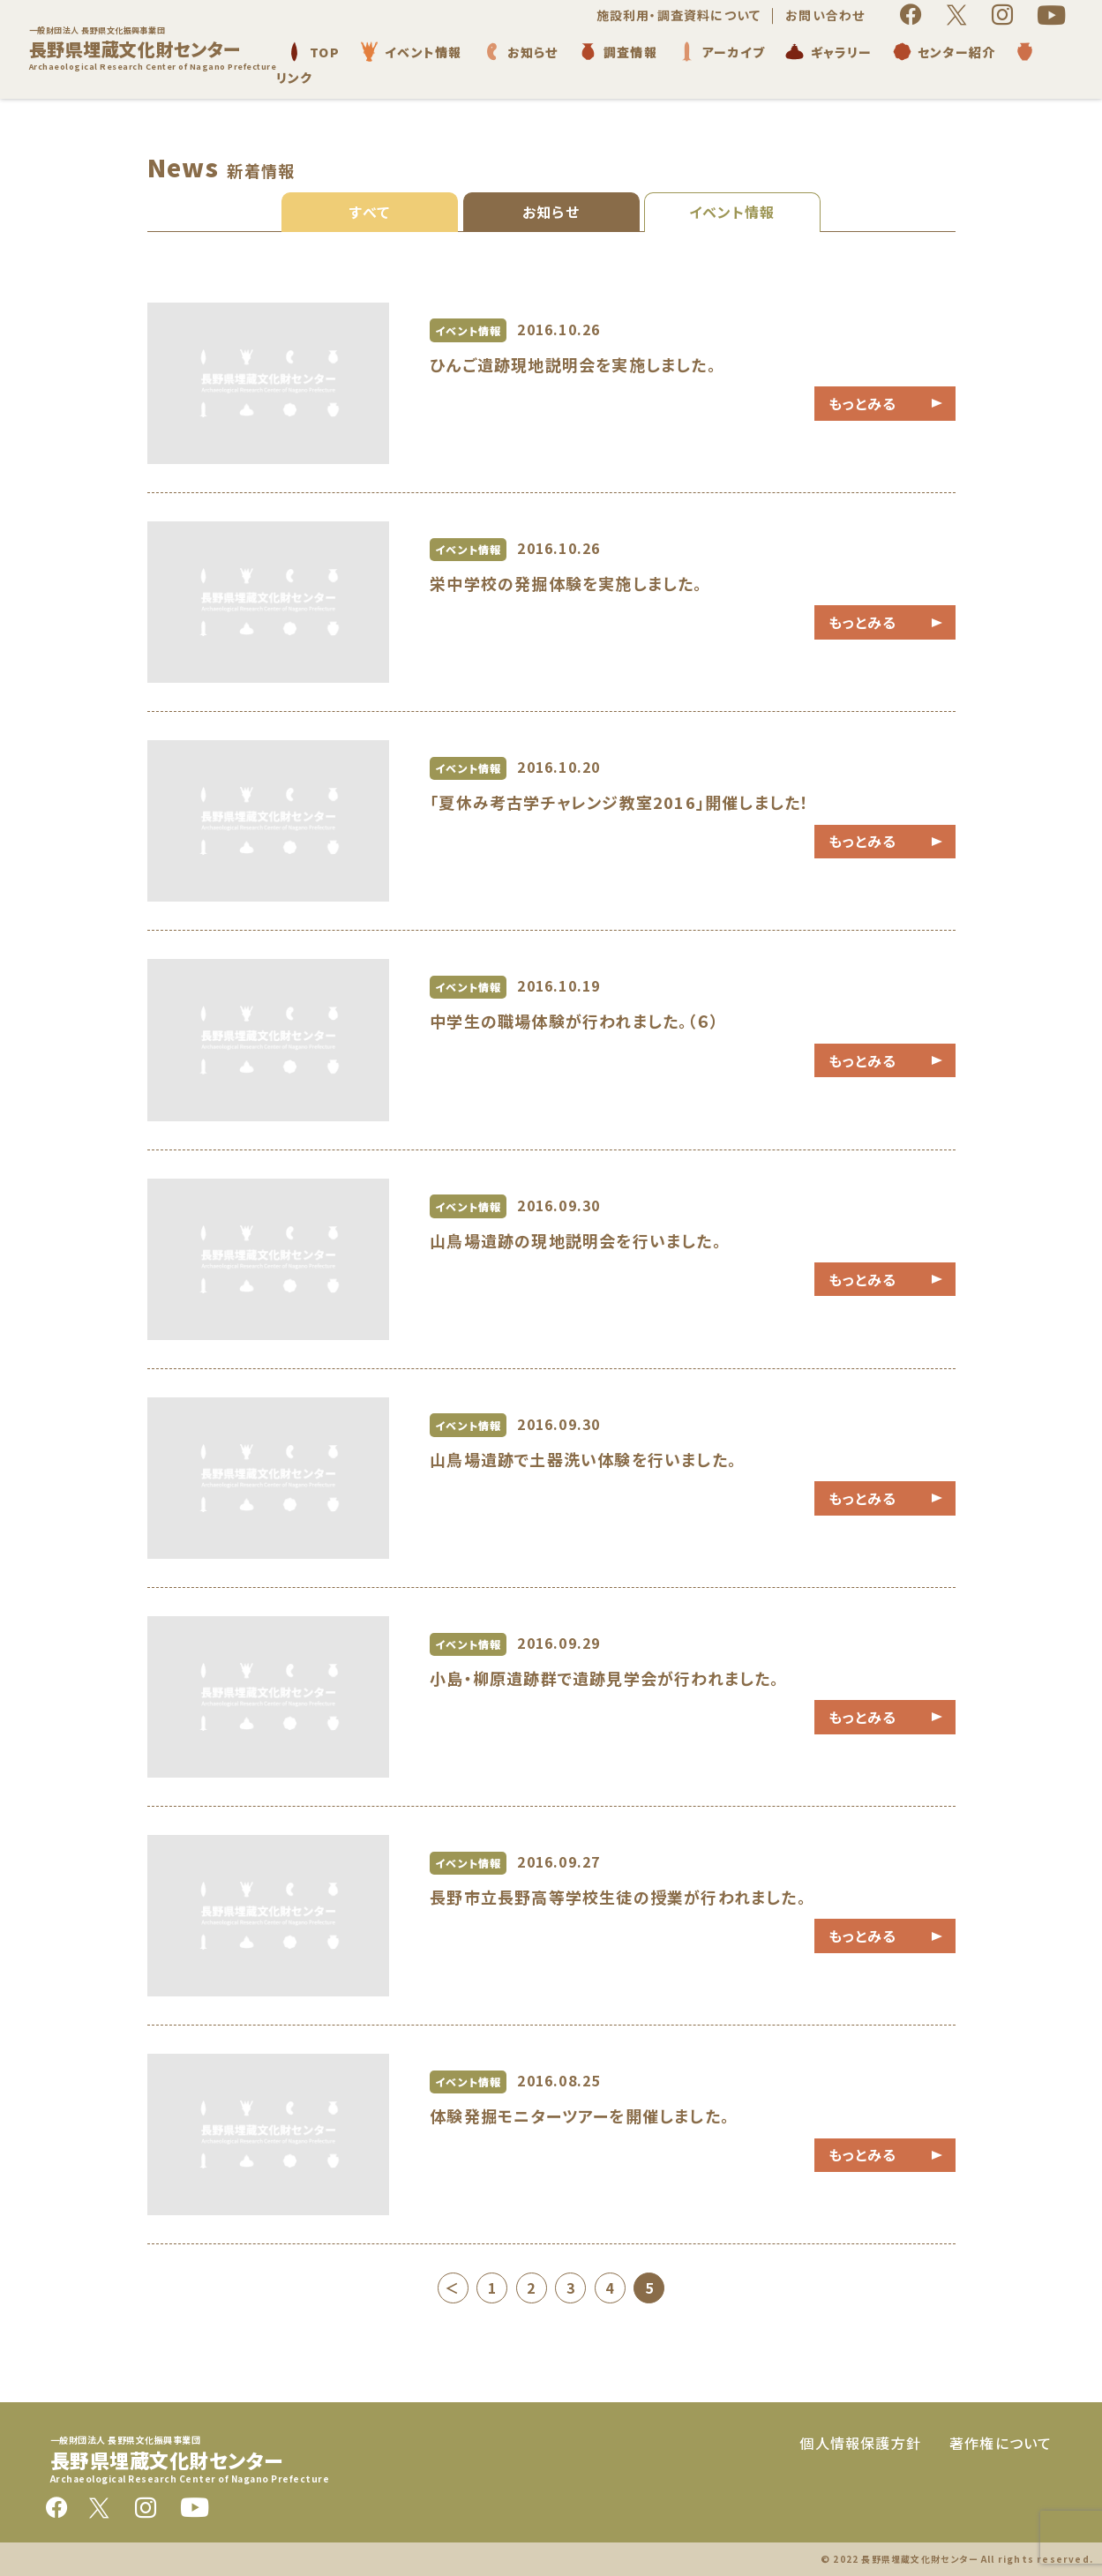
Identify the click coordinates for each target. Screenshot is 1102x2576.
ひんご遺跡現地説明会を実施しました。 (573, 364)
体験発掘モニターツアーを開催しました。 (580, 2115)
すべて (369, 211)
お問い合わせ (825, 15)
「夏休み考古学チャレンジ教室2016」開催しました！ (619, 801)
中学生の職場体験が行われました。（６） (574, 1020)
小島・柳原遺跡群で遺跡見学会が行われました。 (604, 1677)
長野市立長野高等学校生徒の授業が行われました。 (618, 1896)
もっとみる (862, 403)
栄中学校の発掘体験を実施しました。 (566, 583)
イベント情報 (732, 211)
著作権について (1000, 2442)
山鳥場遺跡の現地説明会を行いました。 (576, 1240)
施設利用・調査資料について (678, 15)
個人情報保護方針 (860, 2442)
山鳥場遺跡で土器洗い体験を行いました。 (583, 1459)
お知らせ (551, 211)
